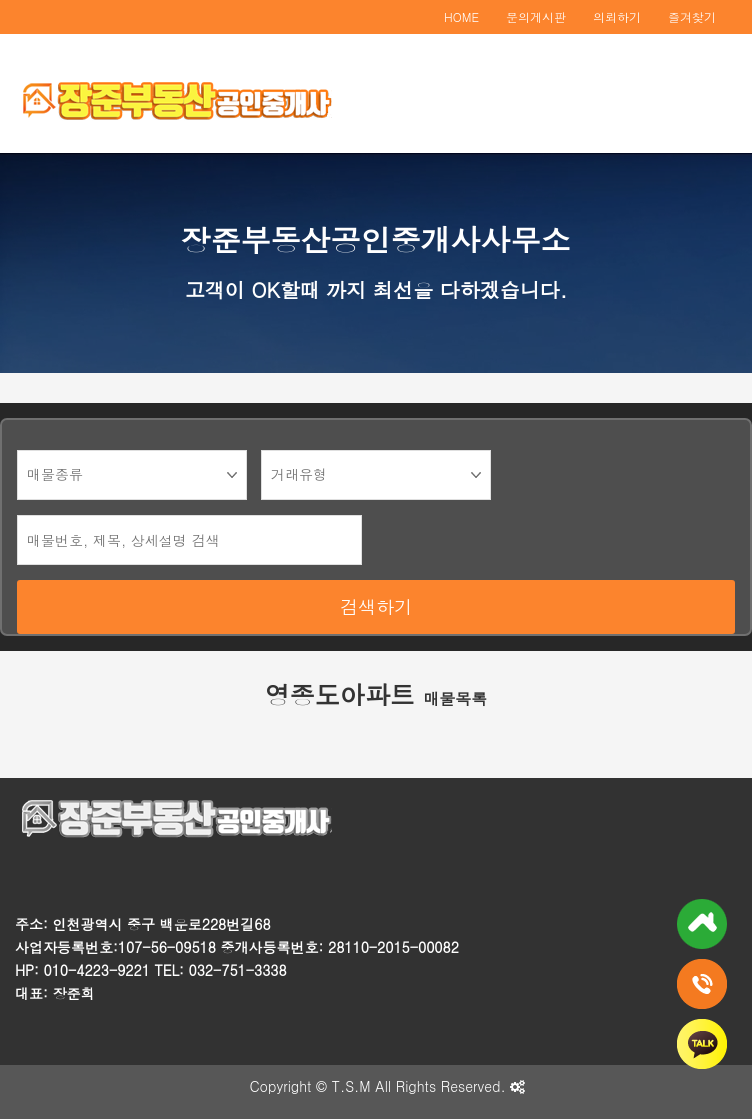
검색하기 (376, 606)
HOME (461, 16)
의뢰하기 (617, 16)
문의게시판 (536, 16)
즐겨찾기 (692, 16)
